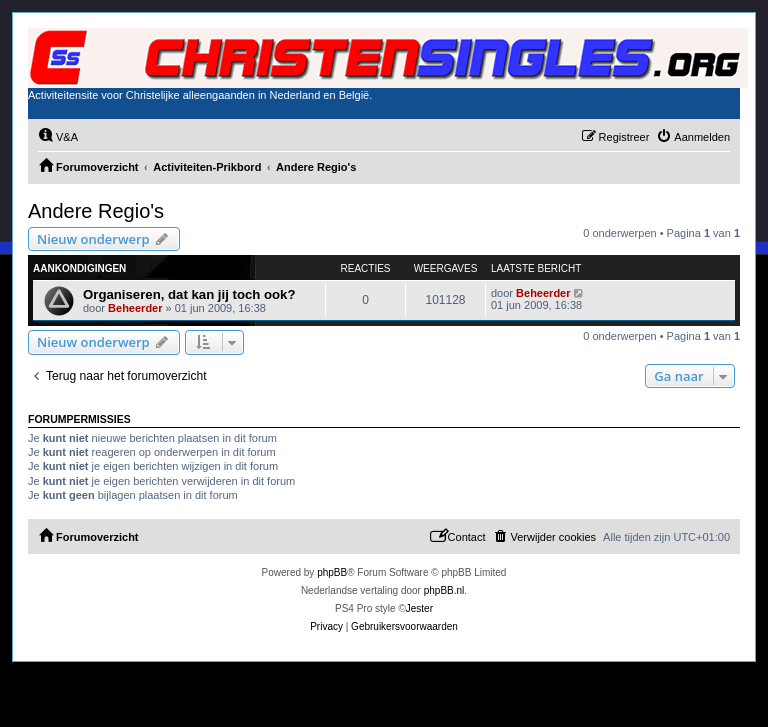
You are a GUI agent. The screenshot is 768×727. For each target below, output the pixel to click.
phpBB (332, 572)
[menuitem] (58, 137)
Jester (419, 608)
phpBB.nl (444, 590)
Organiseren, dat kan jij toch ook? (189, 294)
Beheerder (135, 308)
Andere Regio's (96, 211)
